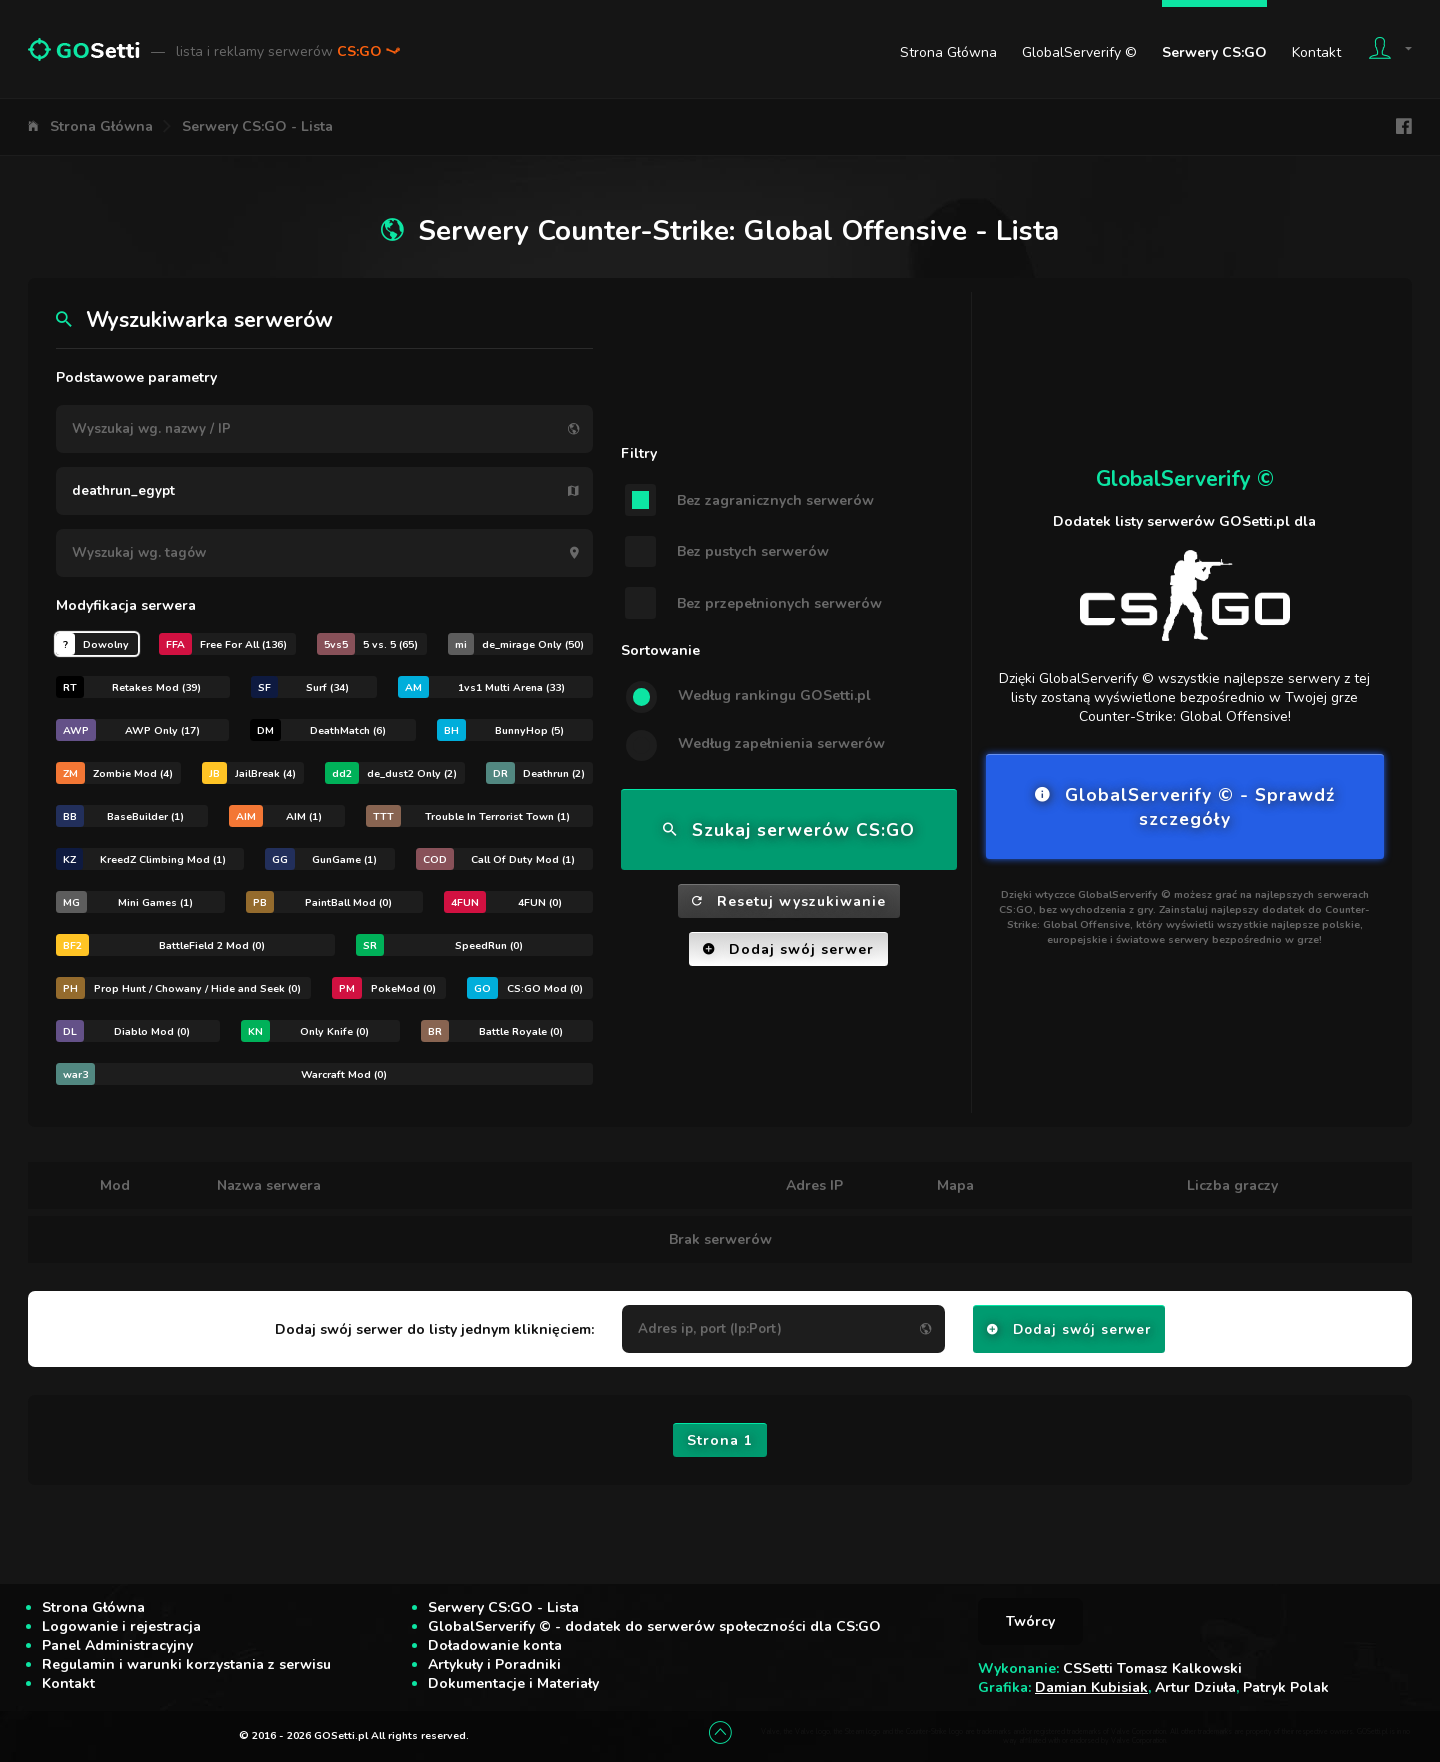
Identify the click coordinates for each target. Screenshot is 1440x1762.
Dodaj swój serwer (788, 949)
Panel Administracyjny (117, 1645)
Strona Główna (948, 52)
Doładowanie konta (495, 1645)
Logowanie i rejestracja (121, 1626)
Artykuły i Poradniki (494, 1664)
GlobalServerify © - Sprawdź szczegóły (1185, 807)
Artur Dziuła (1195, 1687)
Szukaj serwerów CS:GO (789, 830)
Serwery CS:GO (1214, 52)
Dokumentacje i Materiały (513, 1683)
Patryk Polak (1286, 1687)
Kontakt (1316, 52)
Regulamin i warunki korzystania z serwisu (186, 1664)
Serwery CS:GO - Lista (257, 126)
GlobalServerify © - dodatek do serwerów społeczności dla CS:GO (654, 1626)
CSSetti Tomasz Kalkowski (1152, 1668)
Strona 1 (720, 1440)
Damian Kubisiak (1091, 1687)
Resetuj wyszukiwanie (789, 901)
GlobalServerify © (1079, 52)
